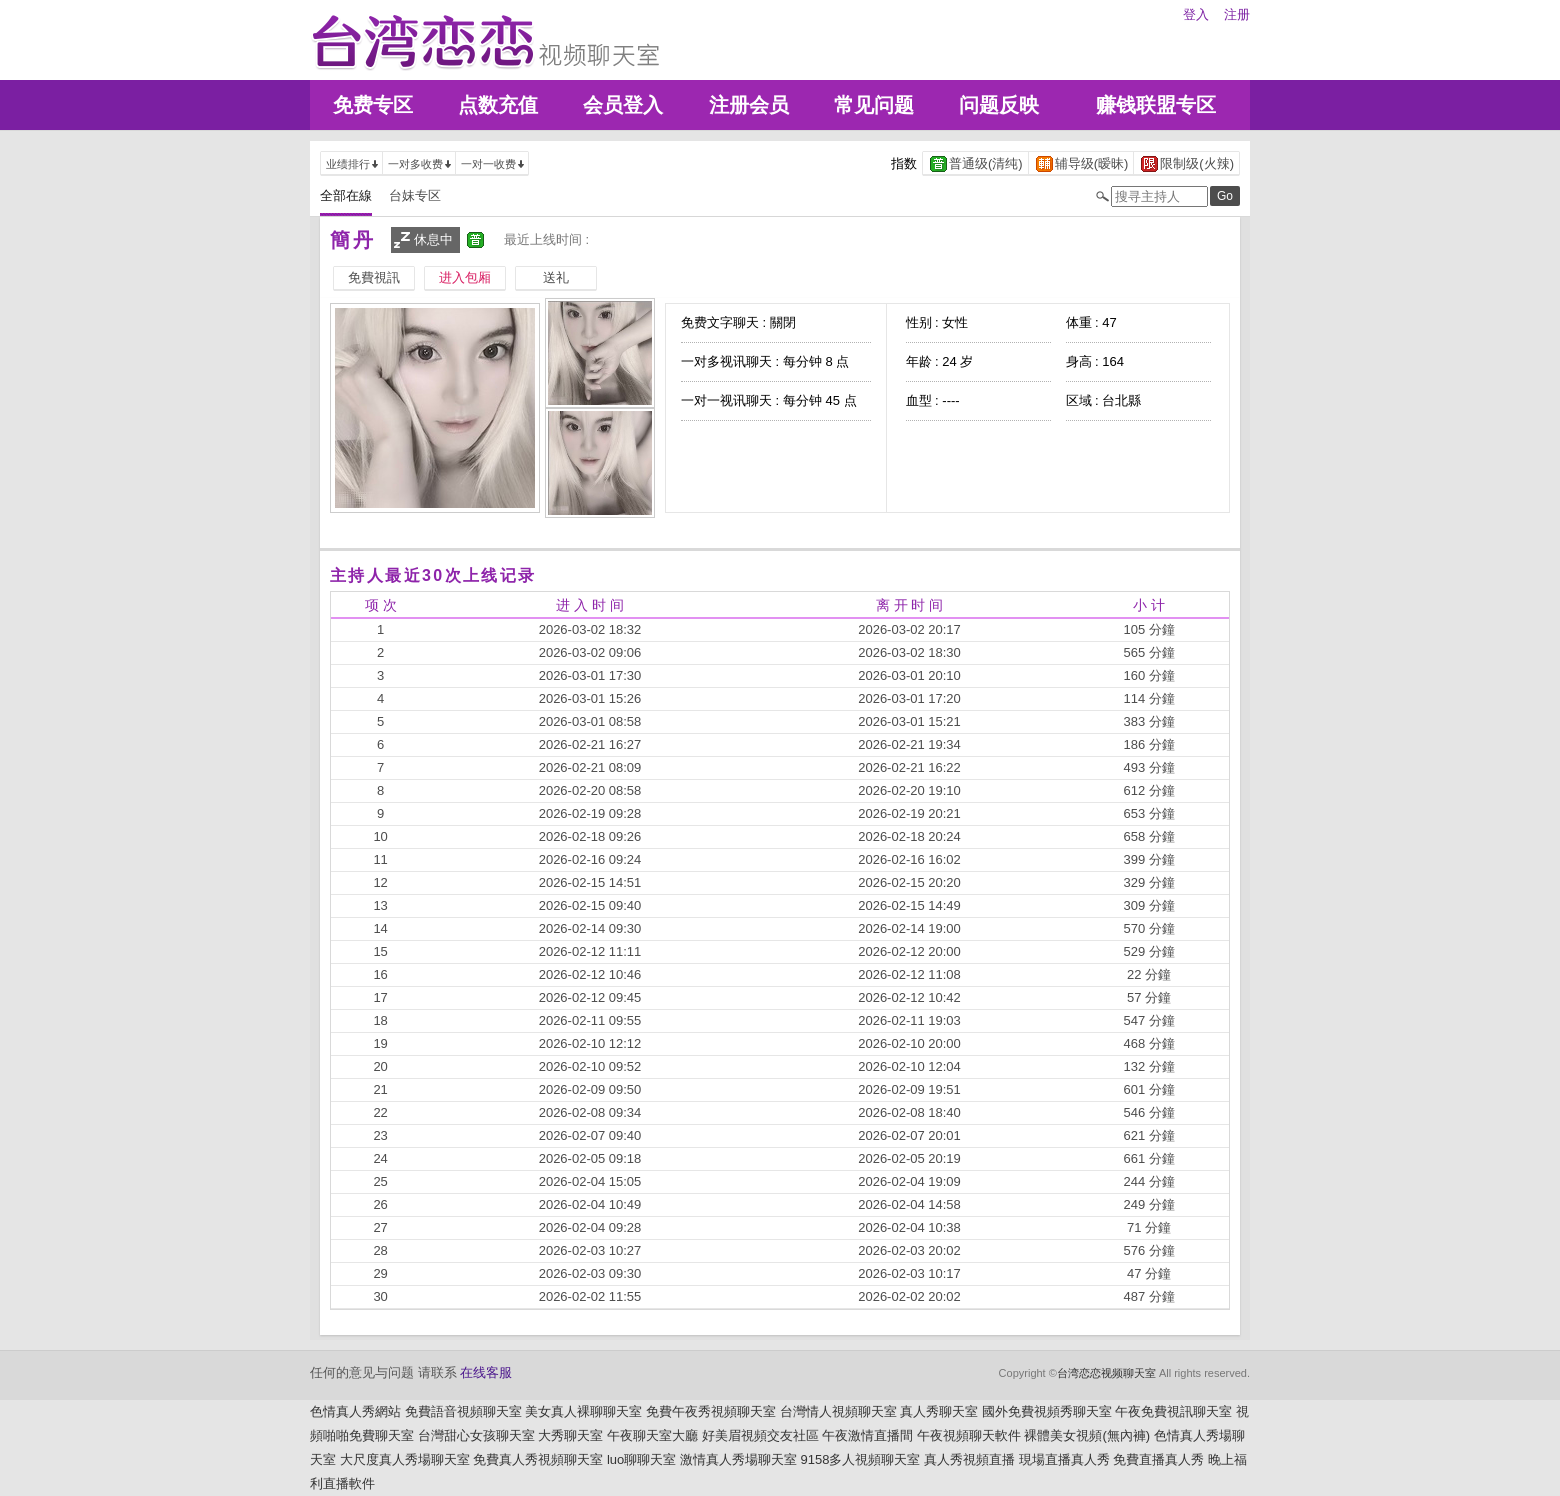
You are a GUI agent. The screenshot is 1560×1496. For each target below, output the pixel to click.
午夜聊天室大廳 (652, 1435)
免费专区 (373, 105)
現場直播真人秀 (1064, 1459)
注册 (1237, 14)
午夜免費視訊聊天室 (1173, 1411)
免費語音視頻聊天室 (463, 1411)
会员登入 (623, 105)
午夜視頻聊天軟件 (969, 1435)
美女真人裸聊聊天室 (583, 1411)
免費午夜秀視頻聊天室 (711, 1411)
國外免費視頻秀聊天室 (1047, 1411)
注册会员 (749, 105)
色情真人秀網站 (355, 1411)
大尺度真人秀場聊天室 (405, 1459)
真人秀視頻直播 (969, 1459)
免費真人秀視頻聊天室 (538, 1459)
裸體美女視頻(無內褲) (1087, 1435)
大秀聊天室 (570, 1435)
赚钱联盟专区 (1156, 105)
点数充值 (498, 105)
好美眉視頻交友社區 (760, 1435)
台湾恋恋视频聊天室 (1106, 1373)
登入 (1196, 14)
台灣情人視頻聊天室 (838, 1411)
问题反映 (999, 105)
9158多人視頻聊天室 (860, 1459)
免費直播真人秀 (1158, 1459)
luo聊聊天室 (641, 1459)
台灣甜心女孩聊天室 (476, 1435)
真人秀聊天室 (939, 1411)
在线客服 (486, 1372)
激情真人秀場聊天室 (738, 1459)
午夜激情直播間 (867, 1435)
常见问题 (874, 105)
